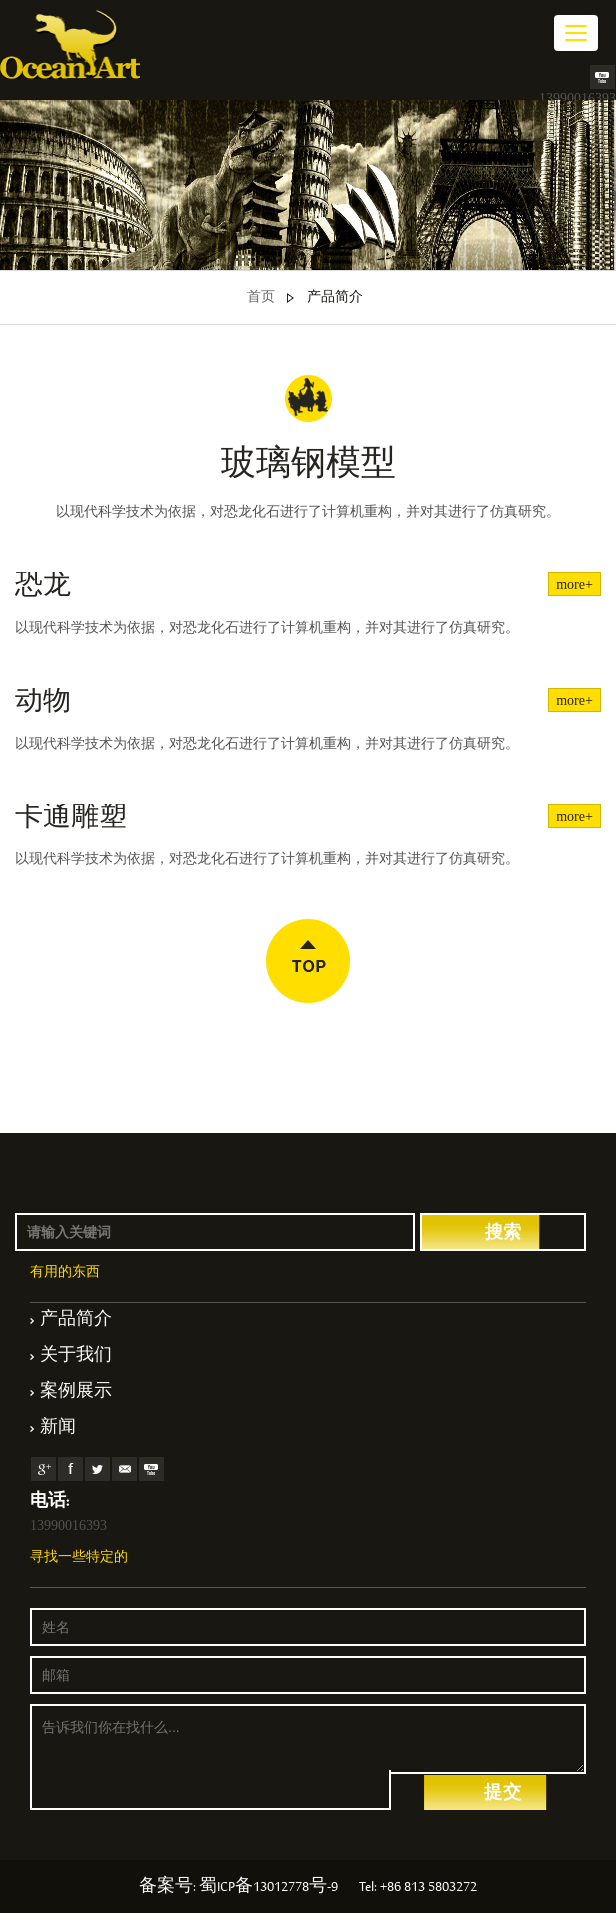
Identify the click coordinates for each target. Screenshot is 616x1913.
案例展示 (76, 1393)
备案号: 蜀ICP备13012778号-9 (238, 1888)
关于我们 (76, 1357)
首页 (261, 298)
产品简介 (335, 298)
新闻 (58, 1429)
